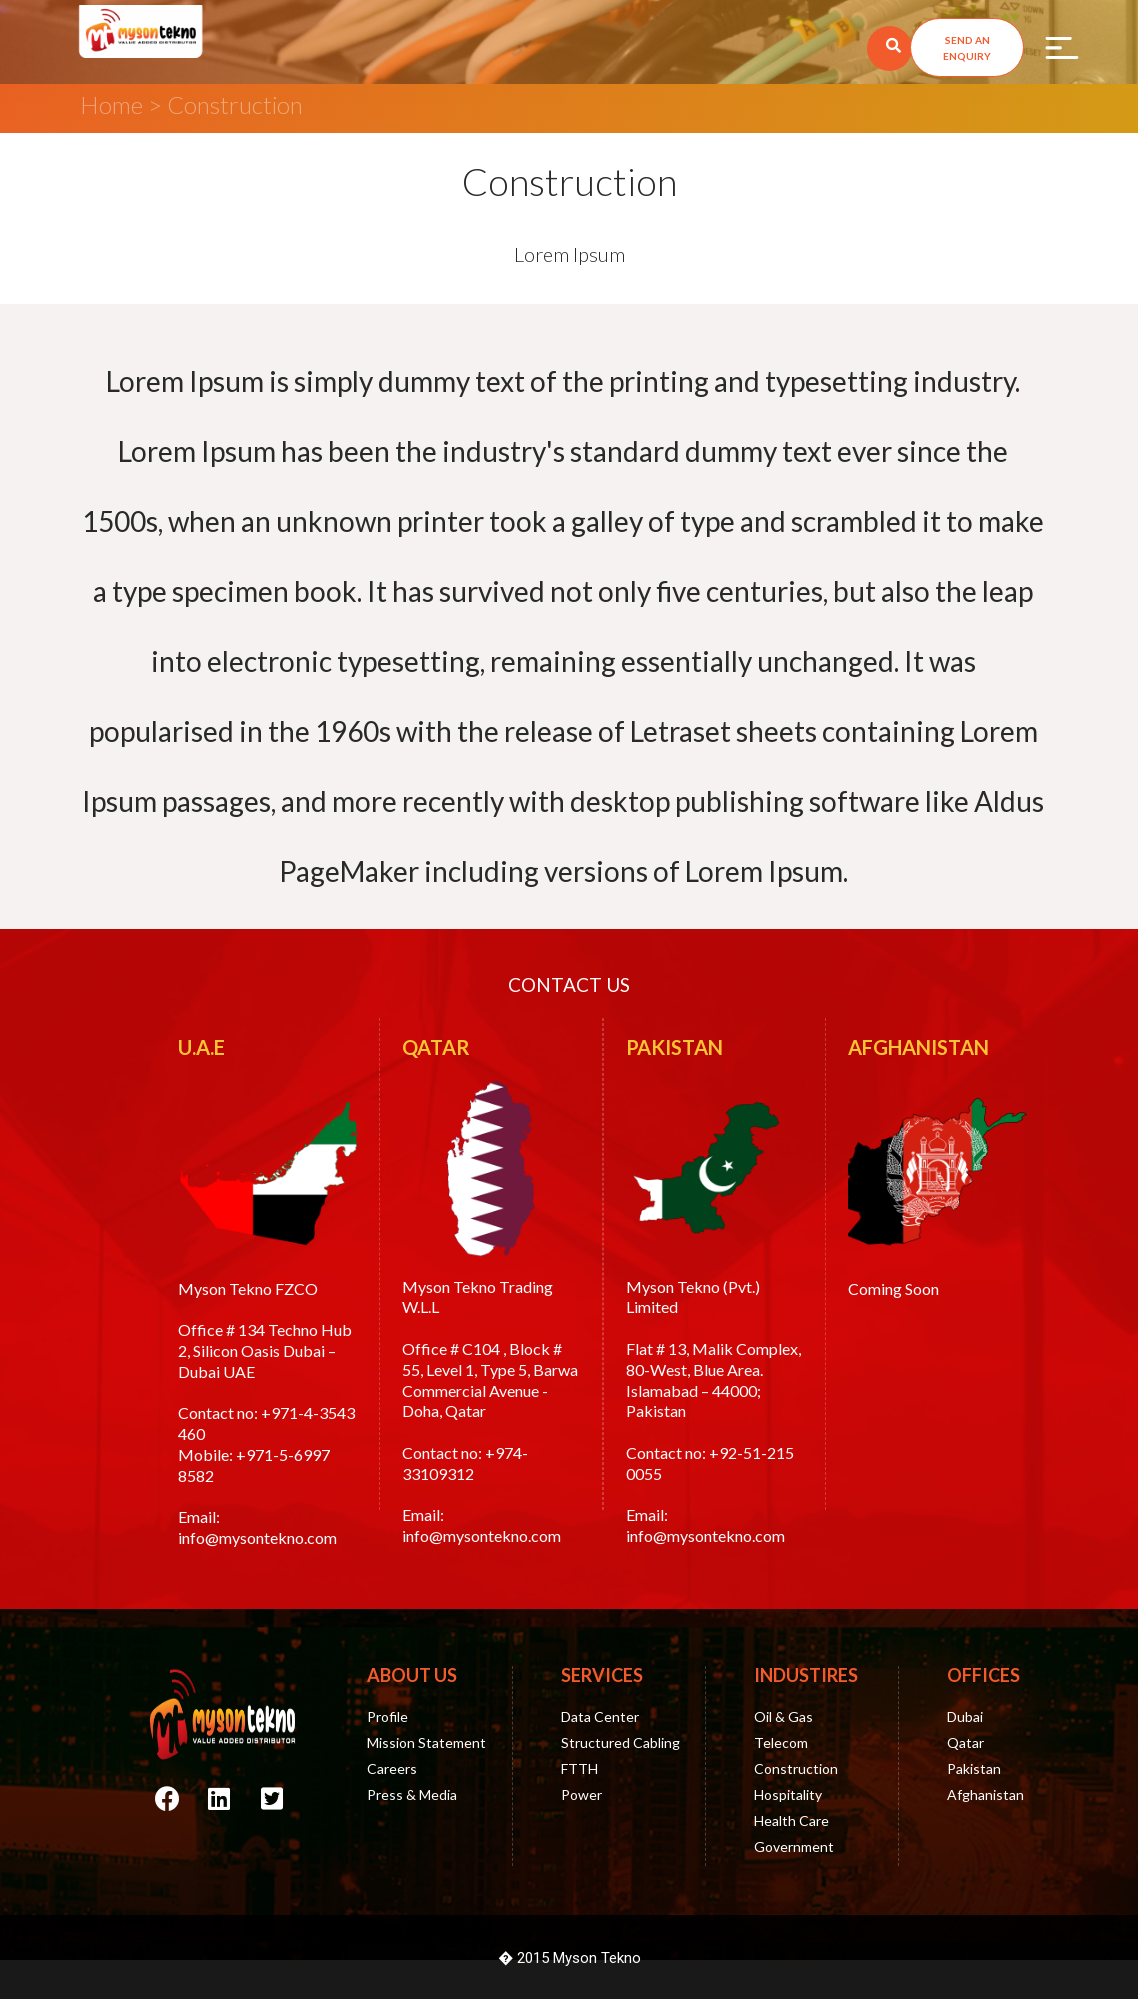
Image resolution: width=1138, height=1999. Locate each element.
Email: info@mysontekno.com (257, 1527)
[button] (967, 47)
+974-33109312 (465, 1463)
